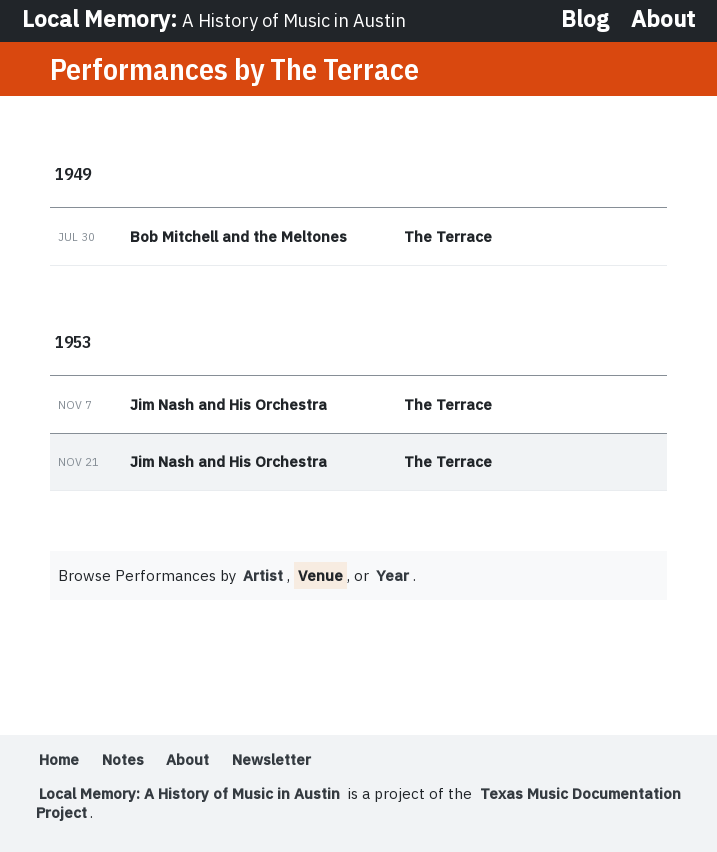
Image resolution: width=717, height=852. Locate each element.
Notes (123, 759)
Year (392, 575)
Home (59, 759)
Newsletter (271, 759)
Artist (263, 575)
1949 (73, 173)
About (663, 19)
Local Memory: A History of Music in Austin (189, 793)
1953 (73, 341)
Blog (585, 19)
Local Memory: (214, 18)
